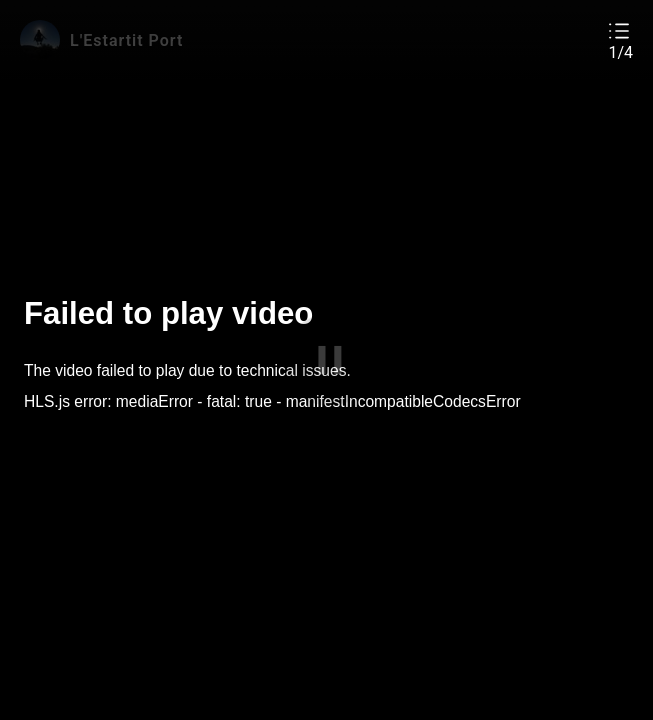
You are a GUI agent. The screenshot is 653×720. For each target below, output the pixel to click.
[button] (620, 40)
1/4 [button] (620, 53)
